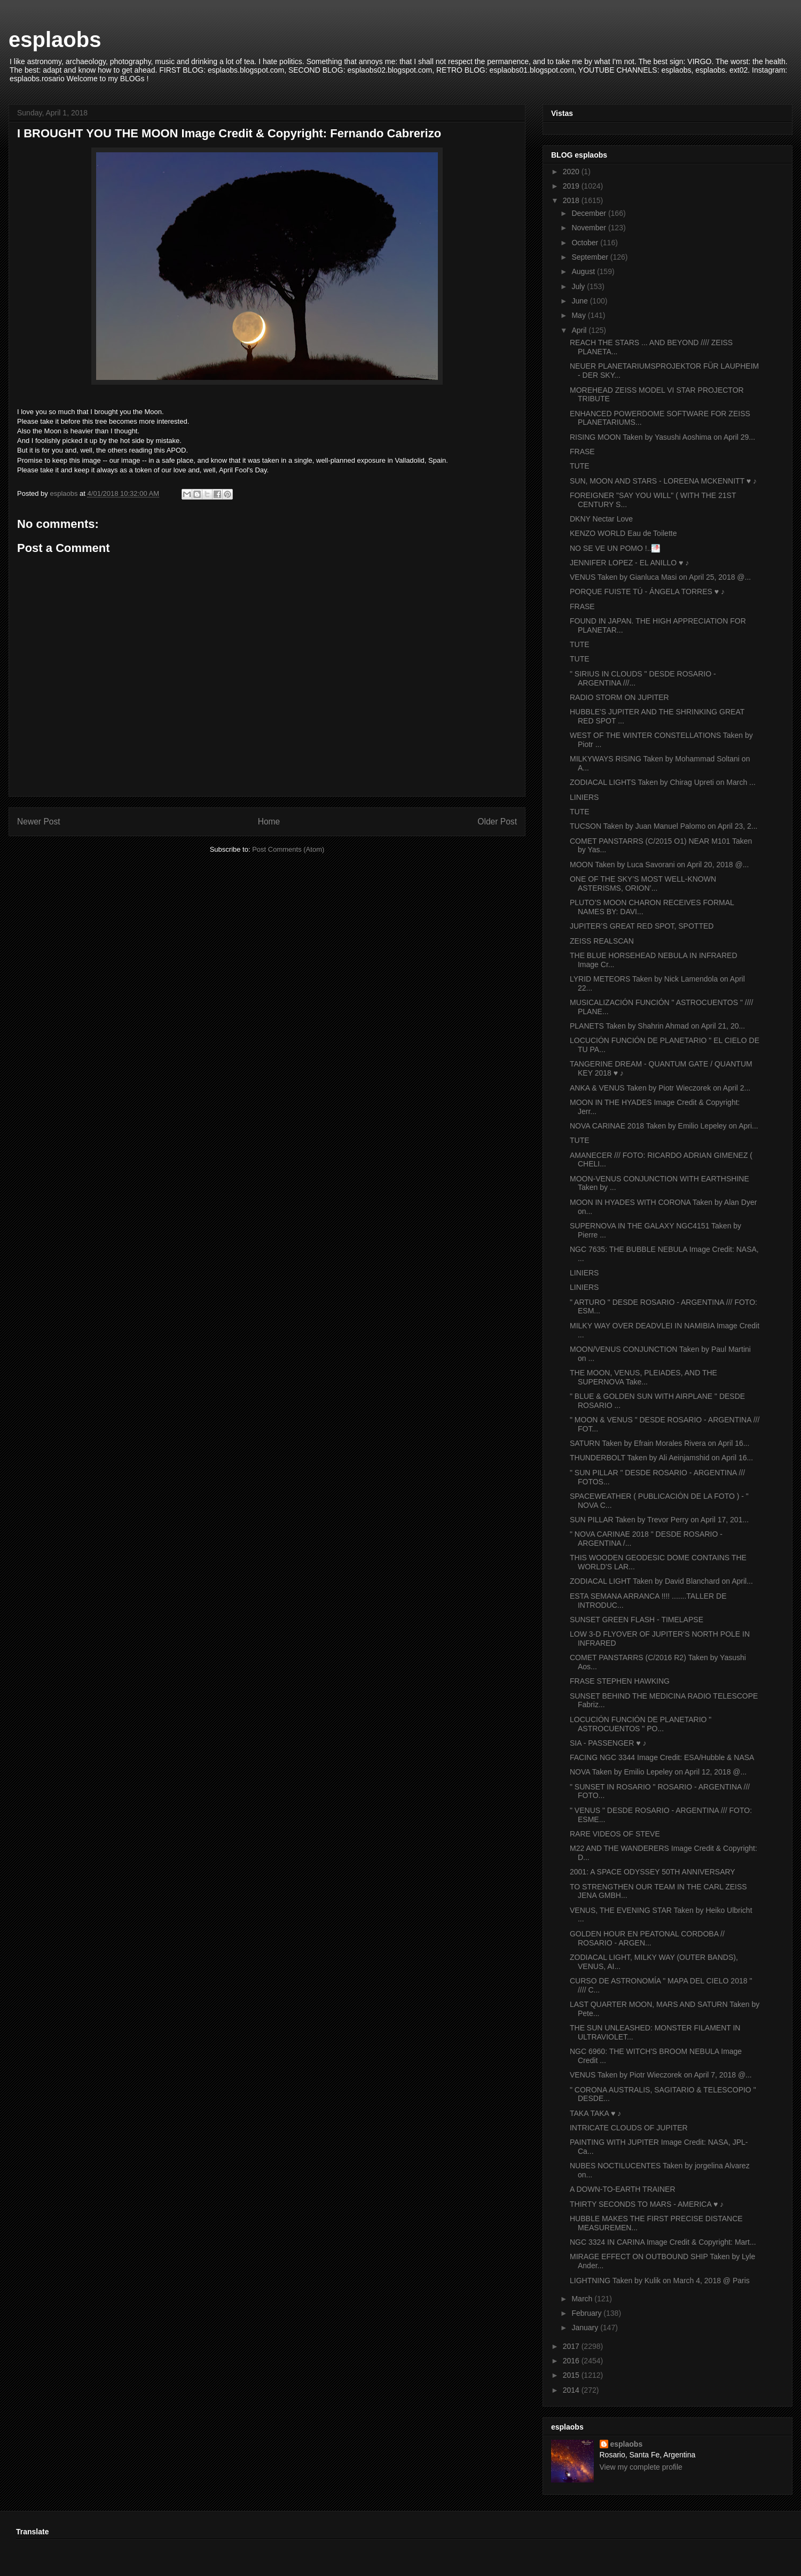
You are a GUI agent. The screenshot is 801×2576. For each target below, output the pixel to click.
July (579, 286)
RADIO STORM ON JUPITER (619, 697)
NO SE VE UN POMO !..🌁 (615, 548)
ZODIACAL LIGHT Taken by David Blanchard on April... (661, 1581)
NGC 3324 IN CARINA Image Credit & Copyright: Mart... (663, 2242)
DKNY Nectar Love (601, 519)
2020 (572, 171)
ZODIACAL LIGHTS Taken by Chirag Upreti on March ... (663, 782)
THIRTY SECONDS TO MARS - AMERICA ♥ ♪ (647, 2204)
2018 (572, 200)
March (582, 2298)
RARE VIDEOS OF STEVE (615, 1834)
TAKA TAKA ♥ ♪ (595, 2113)
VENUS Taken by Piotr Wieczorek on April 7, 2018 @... (661, 2075)
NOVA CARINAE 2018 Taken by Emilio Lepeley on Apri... (664, 1126)
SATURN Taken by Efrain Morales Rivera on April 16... (659, 1443)
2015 (572, 2375)
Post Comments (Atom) (288, 849)
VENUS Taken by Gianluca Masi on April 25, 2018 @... (660, 577)
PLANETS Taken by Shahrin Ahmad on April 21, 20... (657, 1026)
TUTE (580, 466)
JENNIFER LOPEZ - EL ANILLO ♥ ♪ (629, 562)
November (589, 227)
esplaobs (55, 39)
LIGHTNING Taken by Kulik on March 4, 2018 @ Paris (660, 2280)
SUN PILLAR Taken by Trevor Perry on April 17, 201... (659, 1519)
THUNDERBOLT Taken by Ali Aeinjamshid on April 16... (661, 1457)
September (590, 257)
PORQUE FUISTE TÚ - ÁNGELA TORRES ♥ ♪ (647, 591)
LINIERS (584, 797)
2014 (572, 2390)
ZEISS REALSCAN (602, 941)
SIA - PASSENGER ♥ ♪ (608, 1743)
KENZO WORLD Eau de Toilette (623, 533)
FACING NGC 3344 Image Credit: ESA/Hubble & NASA (662, 1757)
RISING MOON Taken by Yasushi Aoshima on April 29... (662, 437)
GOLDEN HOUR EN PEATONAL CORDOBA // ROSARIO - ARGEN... (647, 1938)
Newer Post (38, 821)
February (587, 2313)
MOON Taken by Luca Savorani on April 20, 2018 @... (659, 864)
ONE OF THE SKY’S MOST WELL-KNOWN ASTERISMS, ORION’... (643, 883)
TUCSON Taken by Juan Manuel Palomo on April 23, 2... (663, 826)
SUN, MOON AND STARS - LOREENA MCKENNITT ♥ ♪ (663, 481)
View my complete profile (641, 2467)
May (579, 315)
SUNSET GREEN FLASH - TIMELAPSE (636, 1619)
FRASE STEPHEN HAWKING (620, 1681)
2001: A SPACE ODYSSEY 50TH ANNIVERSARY (652, 1871)
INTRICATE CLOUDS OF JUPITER (629, 2127)
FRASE (582, 451)
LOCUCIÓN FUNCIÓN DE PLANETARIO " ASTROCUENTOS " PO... (640, 1724)
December (589, 213)
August (583, 271)
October (585, 242)
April (579, 330)
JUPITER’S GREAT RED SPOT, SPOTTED (641, 926)
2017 (572, 2346)
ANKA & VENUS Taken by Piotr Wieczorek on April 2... (660, 1088)
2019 (572, 186)
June (580, 301)
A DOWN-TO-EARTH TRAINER (623, 2189)
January (585, 2327)
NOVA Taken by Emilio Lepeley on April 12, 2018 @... (658, 1772)
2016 (572, 2360)
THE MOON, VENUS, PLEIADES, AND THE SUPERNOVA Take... (643, 1377)
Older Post (497, 821)
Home (269, 821)
